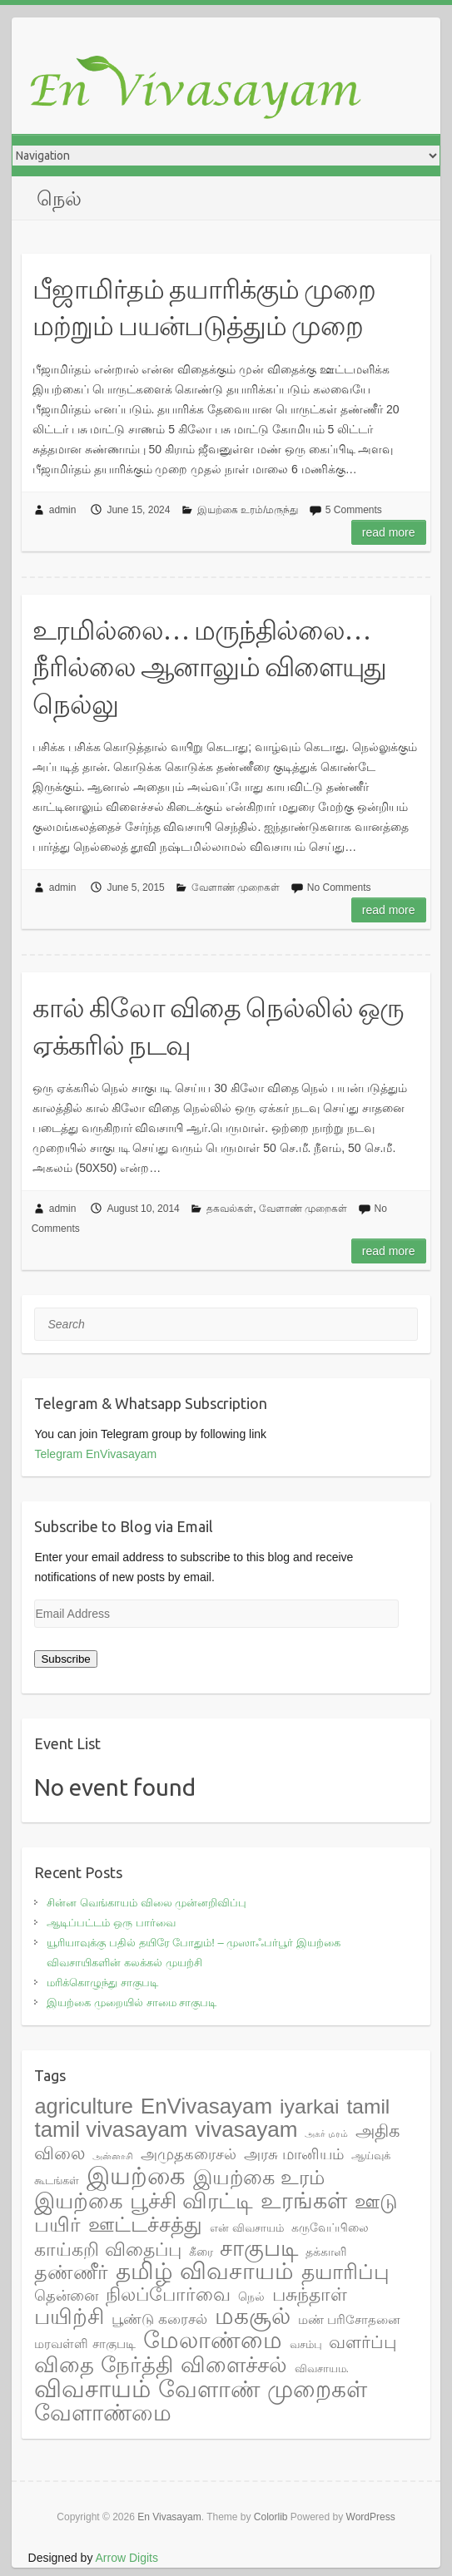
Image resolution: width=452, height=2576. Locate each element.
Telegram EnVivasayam (95, 1454)
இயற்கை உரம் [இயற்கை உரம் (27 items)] (259, 2177)
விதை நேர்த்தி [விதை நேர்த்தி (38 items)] (103, 2364)
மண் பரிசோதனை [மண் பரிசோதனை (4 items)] (349, 2319)
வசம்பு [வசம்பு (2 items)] (306, 2344)
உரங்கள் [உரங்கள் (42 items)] (304, 2200)
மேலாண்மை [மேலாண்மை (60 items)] (212, 2339)
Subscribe (65, 1659)
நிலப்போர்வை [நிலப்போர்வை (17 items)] (168, 2294)
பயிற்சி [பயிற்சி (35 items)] (69, 2316)
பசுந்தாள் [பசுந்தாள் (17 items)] (309, 2294)
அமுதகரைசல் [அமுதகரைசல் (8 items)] (188, 2154)
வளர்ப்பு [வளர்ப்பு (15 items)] (363, 2342)
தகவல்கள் (229, 1208)
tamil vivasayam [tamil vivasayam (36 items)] (110, 2129)
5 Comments (353, 510)
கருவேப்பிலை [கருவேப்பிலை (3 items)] (330, 2227)
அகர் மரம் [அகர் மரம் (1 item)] (326, 2133)
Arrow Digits (127, 2557)
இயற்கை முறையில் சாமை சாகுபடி (131, 2002)
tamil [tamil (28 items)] (368, 2106)
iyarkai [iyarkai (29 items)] (310, 2106)
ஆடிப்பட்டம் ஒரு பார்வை (111, 1922)
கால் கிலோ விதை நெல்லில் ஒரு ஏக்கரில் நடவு (218, 1026)
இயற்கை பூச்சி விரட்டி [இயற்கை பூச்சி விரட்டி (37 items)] (143, 2200)
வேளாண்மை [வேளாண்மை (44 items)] (102, 2412)
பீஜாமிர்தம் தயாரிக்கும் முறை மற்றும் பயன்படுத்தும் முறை (203, 307)
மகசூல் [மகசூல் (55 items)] (253, 2316)
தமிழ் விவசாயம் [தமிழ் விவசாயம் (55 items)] (205, 2271)
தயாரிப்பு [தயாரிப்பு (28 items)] (345, 2272)
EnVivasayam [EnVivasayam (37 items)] (206, 2106)
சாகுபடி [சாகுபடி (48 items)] (259, 2248)
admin (63, 510)
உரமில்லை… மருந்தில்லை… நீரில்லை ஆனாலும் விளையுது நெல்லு (209, 667)
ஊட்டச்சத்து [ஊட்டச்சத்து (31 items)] (145, 2224)
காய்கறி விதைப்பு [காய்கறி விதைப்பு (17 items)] (107, 2249)
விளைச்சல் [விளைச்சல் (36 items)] (234, 2364)
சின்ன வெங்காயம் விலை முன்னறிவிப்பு (146, 1902)
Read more (388, 532)
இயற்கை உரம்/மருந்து (248, 510)
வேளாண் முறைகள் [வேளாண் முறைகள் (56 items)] (262, 2389)
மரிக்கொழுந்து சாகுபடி (102, 1982)
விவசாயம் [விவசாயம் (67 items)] (92, 2389)
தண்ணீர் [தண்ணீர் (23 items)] (71, 2272)
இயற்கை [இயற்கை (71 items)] (136, 2175)
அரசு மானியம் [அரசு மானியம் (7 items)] (294, 2154)
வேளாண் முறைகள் (235, 887)
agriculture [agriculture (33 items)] (83, 2106)
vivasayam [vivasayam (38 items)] (246, 2129)
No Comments (339, 887)
